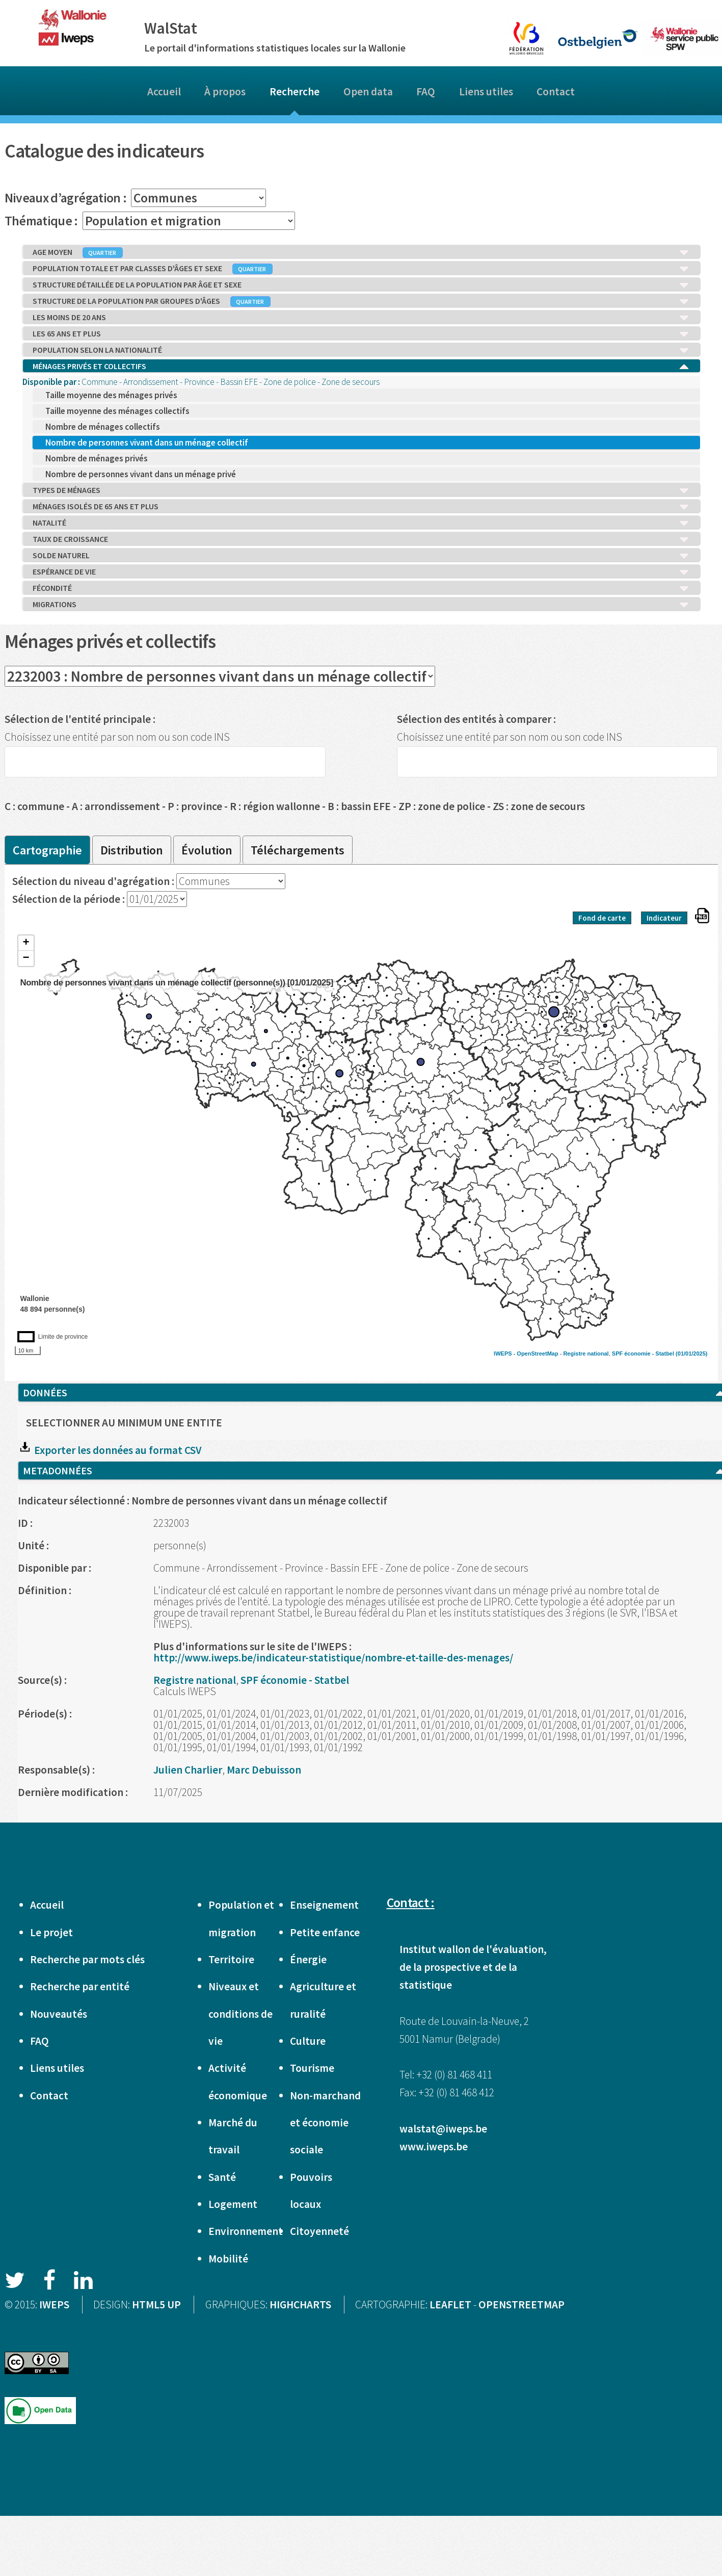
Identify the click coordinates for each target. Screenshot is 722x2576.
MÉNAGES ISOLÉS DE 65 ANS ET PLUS (361, 506)
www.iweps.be (433, 2146)
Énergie (308, 1959)
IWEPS (54, 2304)
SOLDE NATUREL (361, 555)
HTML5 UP (156, 2304)
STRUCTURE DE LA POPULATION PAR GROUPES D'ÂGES (361, 301)
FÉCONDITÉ (361, 588)
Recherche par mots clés (87, 1959)
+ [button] (25, 943)
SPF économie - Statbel (643, 1353)
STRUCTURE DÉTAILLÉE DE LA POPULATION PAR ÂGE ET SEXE (361, 285)
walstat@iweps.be (443, 2129)
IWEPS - (505, 1353)
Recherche (294, 91)
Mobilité (228, 2259)
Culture (308, 2041)
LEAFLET (450, 2304)
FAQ (425, 91)
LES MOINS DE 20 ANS (361, 317)
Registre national (585, 1353)
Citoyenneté (319, 2231)
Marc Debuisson (264, 1770)
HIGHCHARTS (300, 2304)
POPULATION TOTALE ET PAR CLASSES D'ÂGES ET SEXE (361, 268)
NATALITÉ (361, 523)
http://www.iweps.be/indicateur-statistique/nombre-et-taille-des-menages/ (333, 1657)
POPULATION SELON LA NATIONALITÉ (361, 350)
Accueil (164, 91)
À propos (225, 91)
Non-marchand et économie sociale (325, 2123)
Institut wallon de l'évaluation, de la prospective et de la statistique (473, 1967)
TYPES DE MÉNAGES (361, 490)
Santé (222, 2177)
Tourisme (312, 2068)
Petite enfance (325, 1932)
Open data (368, 91)
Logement (232, 2204)
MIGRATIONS (361, 604)
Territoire (231, 1959)
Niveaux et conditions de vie (240, 2014)
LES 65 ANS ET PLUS (361, 334)
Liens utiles (486, 91)
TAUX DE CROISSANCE (361, 539)
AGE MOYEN (361, 252)
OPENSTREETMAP (521, 2304)
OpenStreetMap (537, 1353)
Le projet (51, 1932)
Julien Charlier (187, 1770)
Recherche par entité (79, 1986)
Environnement (245, 2231)
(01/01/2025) (691, 1353)
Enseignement (324, 1905)
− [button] (25, 958)
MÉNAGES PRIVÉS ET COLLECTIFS (361, 366)
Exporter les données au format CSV (109, 1450)
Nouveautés (58, 2014)
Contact (556, 91)
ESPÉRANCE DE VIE (361, 572)
